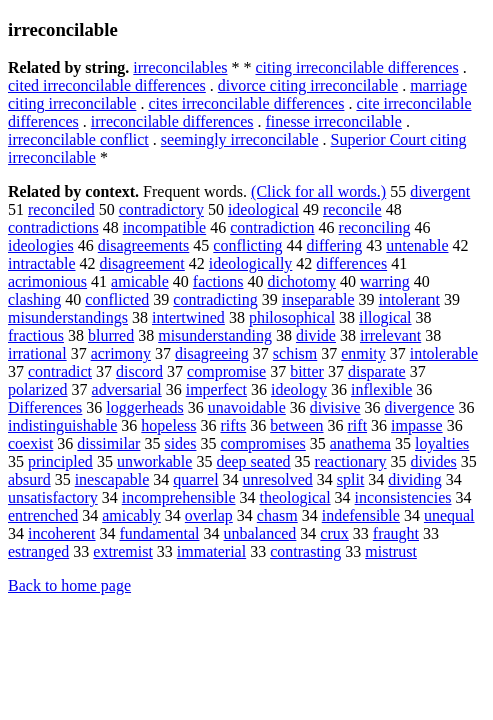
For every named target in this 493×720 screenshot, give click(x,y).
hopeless (168, 425)
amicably (131, 515)
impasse (417, 425)
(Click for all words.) (318, 191)
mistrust (391, 551)
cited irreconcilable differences (107, 85)
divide (316, 335)
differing (335, 245)
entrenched (43, 515)
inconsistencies (403, 497)
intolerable (444, 353)
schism (295, 353)
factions (218, 281)
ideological (263, 209)
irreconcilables (180, 67)
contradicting (215, 299)
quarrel (195, 479)
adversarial (127, 389)
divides (434, 461)
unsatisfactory (53, 497)
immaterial (211, 551)
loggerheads (144, 407)
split (351, 479)
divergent (440, 191)
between (296, 425)
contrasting (305, 551)
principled (60, 461)
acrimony (121, 353)
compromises (262, 443)
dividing (414, 479)
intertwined (188, 317)
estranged (38, 551)
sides (180, 443)
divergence (420, 407)
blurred (111, 335)
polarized (38, 389)
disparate (377, 371)
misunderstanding (215, 335)
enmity (363, 353)
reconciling (375, 227)
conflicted (117, 299)
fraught (396, 533)
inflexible (381, 389)
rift (358, 425)
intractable (42, 263)
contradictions (53, 227)
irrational (37, 353)
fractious (36, 335)
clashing (34, 299)
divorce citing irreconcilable (308, 85)
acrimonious (47, 281)
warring (385, 281)
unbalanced (260, 533)
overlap (209, 515)
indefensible (361, 515)
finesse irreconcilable (334, 121)
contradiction (272, 227)
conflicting (247, 245)
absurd (29, 479)
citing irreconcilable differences (357, 67)
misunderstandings (68, 317)
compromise (226, 371)
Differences (45, 407)
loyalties (442, 443)
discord (139, 371)
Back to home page (69, 585)
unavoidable (247, 407)
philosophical (292, 317)
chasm (277, 515)
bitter (307, 371)
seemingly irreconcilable (240, 139)
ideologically (251, 263)
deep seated (253, 461)
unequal (449, 515)
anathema (360, 443)
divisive (335, 407)
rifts (233, 425)
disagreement (142, 263)
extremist (123, 551)
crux (334, 533)
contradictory (161, 209)
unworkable (155, 461)
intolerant (409, 299)
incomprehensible (179, 497)
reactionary (351, 461)
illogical (385, 317)
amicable (140, 281)
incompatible (165, 227)
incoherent (62, 533)
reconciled (61, 209)
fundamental (160, 533)
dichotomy (302, 281)
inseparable (318, 299)
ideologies (41, 245)
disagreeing (212, 353)
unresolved (278, 479)
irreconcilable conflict (78, 139)
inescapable (112, 479)
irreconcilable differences (172, 121)
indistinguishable (62, 425)
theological (295, 497)
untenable (417, 245)
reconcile (352, 209)
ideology (299, 389)
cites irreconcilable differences (246, 103)
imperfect (216, 389)
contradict (60, 371)
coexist (30, 443)
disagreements (144, 245)
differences (351, 263)
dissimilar (108, 443)
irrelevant (390, 335)
